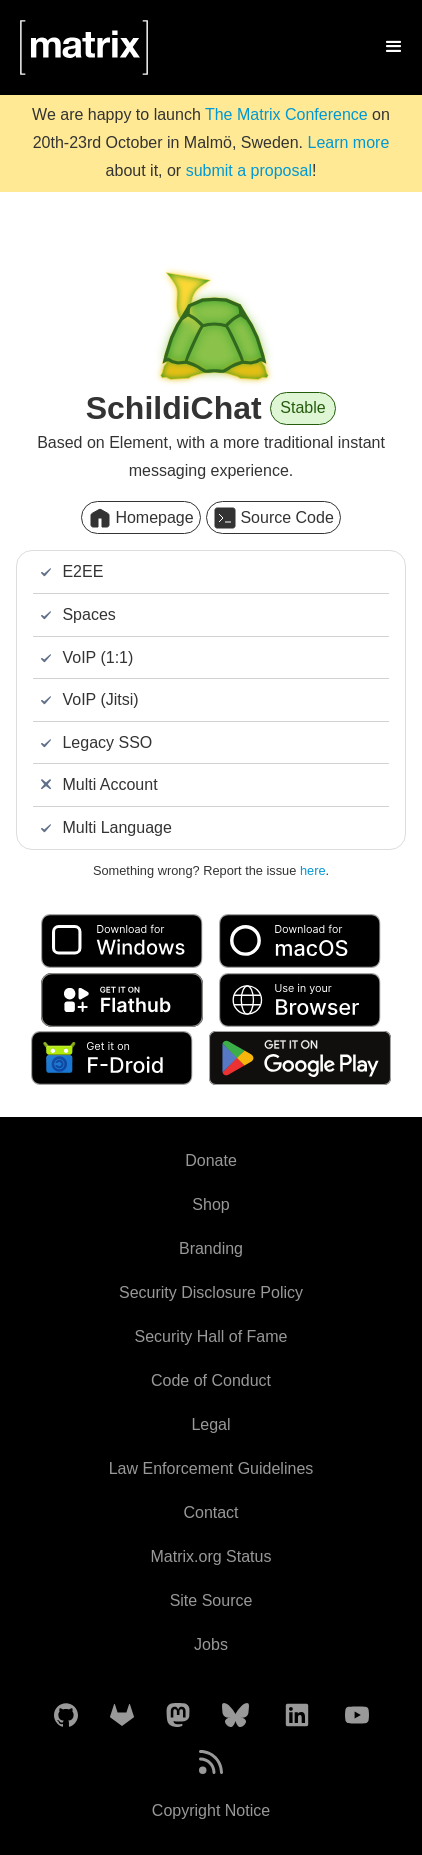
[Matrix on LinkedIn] (297, 1716)
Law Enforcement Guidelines (211, 1468)
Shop (210, 1204)
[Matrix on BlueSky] (235, 1716)
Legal (210, 1424)
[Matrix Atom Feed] (211, 1763)
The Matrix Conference (286, 114)
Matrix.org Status (211, 1556)
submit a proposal (249, 170)
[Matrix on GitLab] (122, 1716)
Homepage (140, 518)
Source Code (273, 518)
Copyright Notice (211, 1810)
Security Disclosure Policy (211, 1292)
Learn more (348, 142)
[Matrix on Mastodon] (178, 1716)
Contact (210, 1512)
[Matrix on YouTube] (357, 1716)
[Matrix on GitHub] (66, 1716)
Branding (211, 1248)
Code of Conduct (211, 1380)
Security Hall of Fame (211, 1336)
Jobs (211, 1644)
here (313, 870)
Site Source (211, 1600)
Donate (211, 1160)
